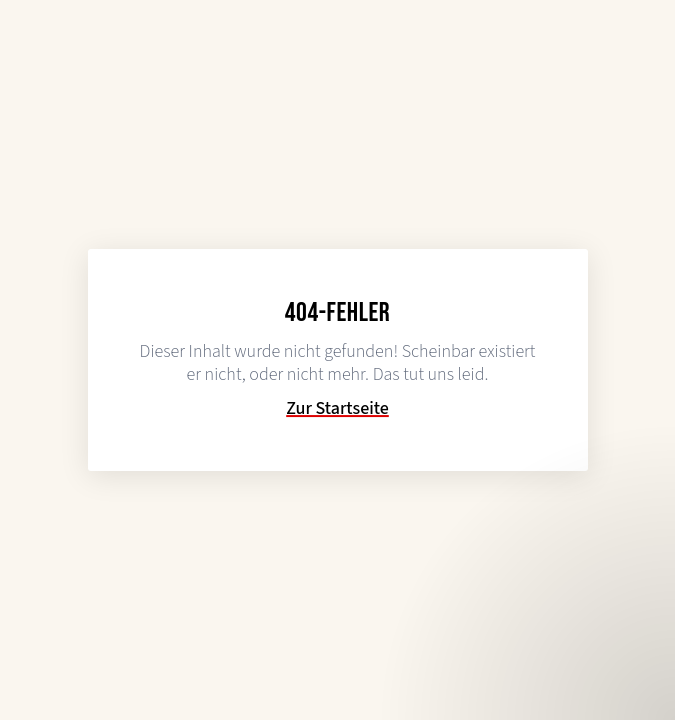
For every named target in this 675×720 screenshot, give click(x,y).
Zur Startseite (337, 409)
